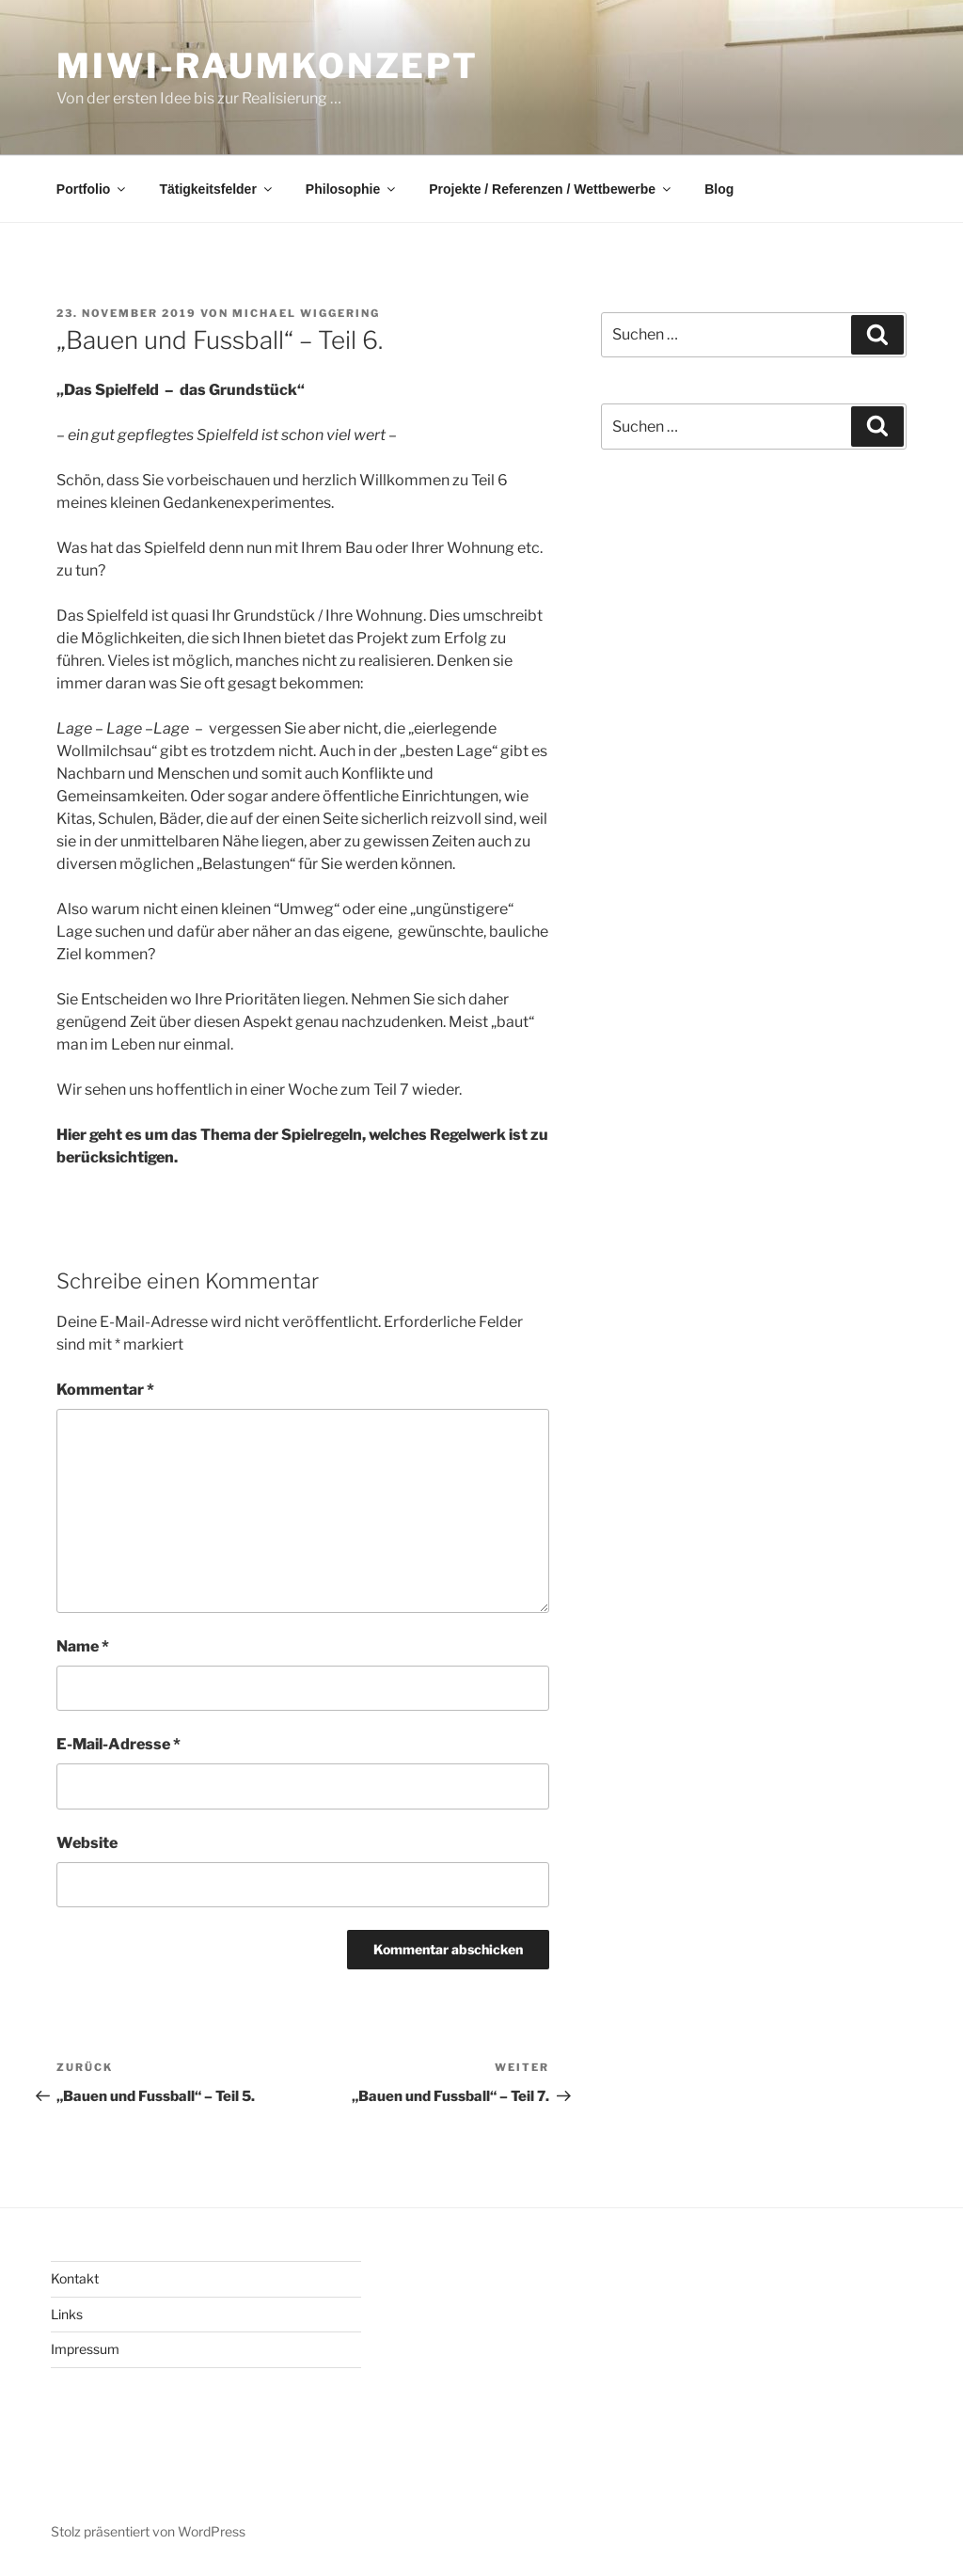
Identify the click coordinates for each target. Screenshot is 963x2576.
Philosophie (352, 189)
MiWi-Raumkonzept (267, 66)
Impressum (85, 2349)
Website (87, 1843)
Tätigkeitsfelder (216, 189)
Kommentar (105, 1390)
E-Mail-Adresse (118, 1744)
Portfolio (92, 189)
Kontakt (75, 2278)
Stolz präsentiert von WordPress (148, 2531)
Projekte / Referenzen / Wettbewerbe (551, 189)
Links (67, 2314)
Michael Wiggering (306, 313)
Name (82, 1646)
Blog (719, 189)
